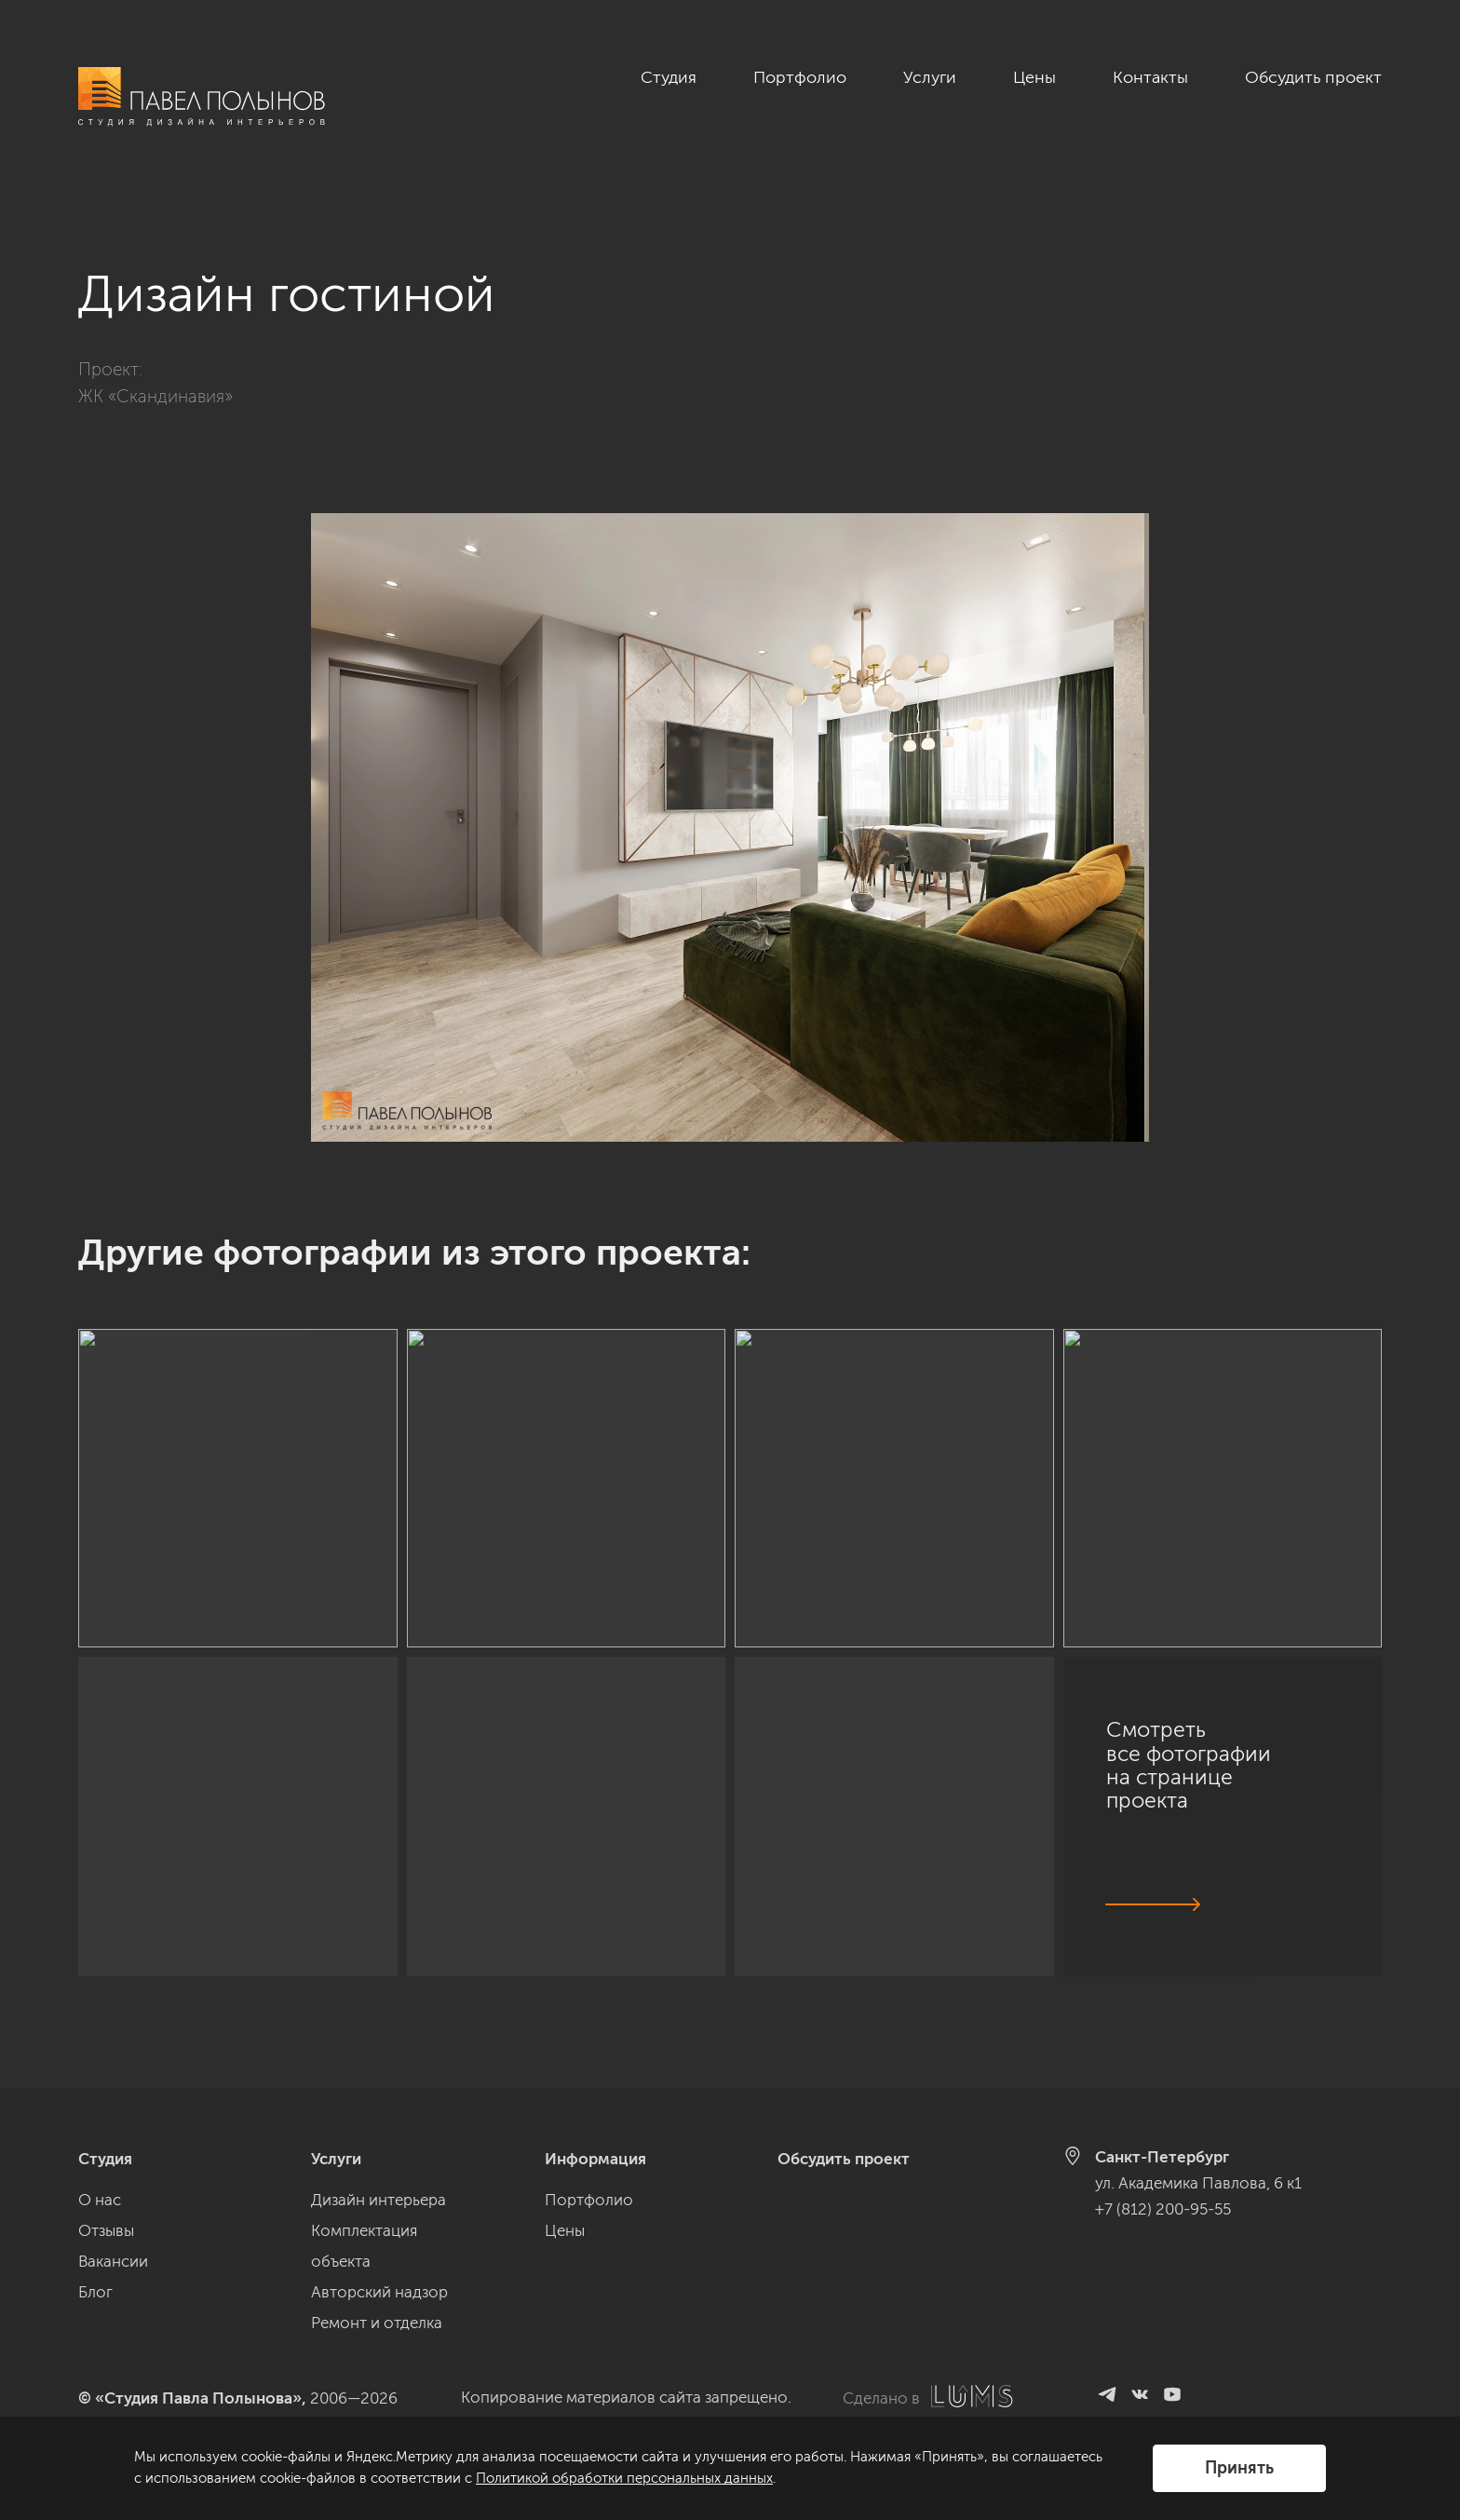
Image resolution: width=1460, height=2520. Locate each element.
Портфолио (799, 77)
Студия (668, 77)
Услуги (929, 77)
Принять (1239, 2468)
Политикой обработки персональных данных (624, 2478)
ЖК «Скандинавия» (155, 375)
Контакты (1150, 77)
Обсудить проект (1313, 77)
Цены (1034, 77)
